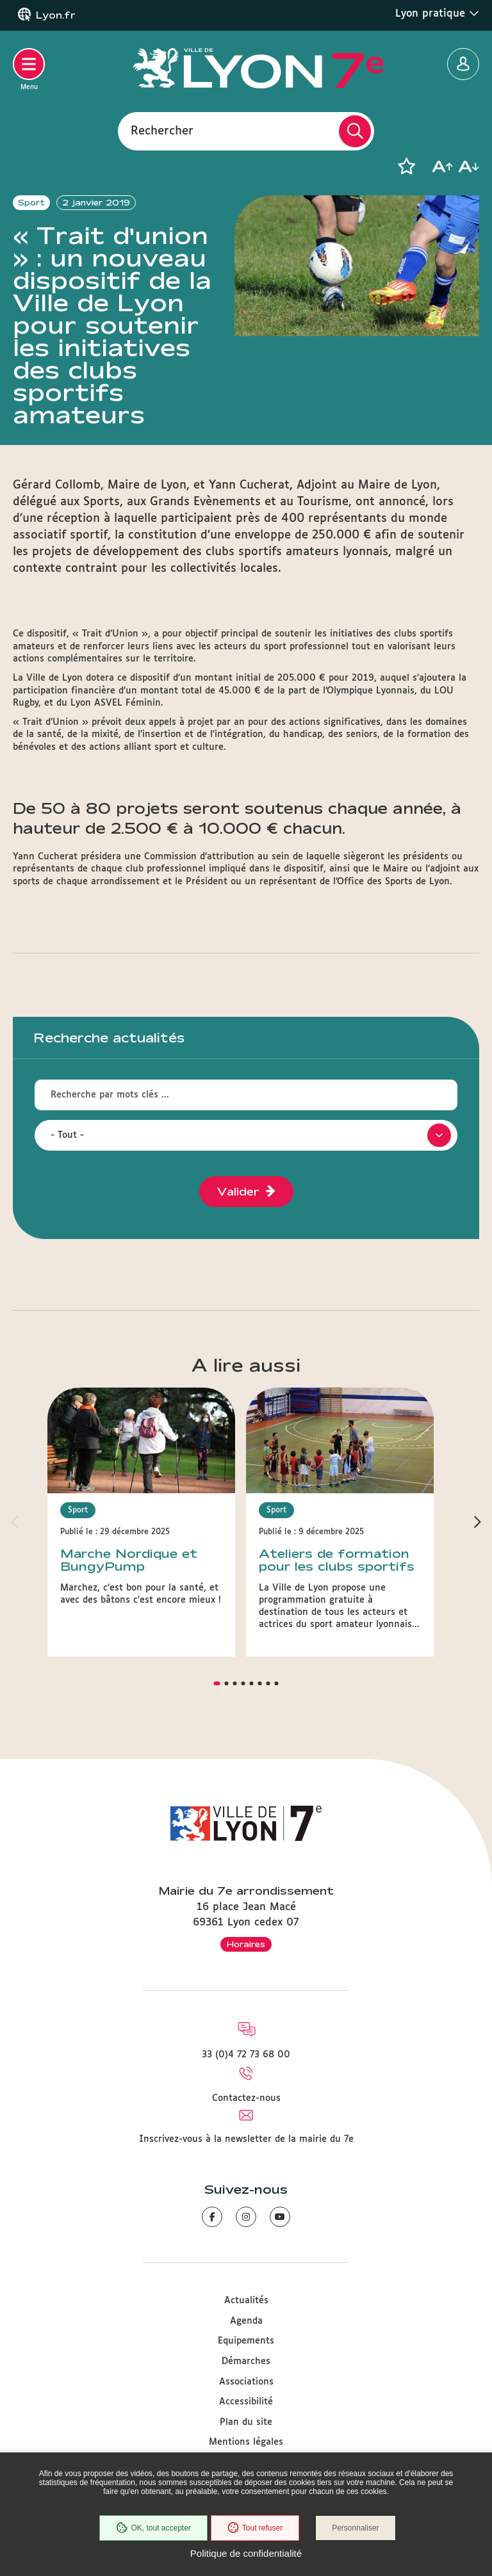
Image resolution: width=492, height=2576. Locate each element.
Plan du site (246, 2422)
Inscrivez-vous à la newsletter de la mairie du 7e (246, 2139)
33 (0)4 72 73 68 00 (246, 2054)
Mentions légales (246, 2442)
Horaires (246, 1944)
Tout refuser (255, 2528)
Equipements (246, 2341)
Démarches (246, 2361)
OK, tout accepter (153, 2528)
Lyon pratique (437, 13)
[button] (406, 166)
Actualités (246, 2300)
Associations (246, 2382)
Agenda (246, 2321)
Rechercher (162, 130)
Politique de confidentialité (246, 2553)
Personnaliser (355, 2527)
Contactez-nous (246, 2098)
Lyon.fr (56, 15)
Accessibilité (246, 2401)
